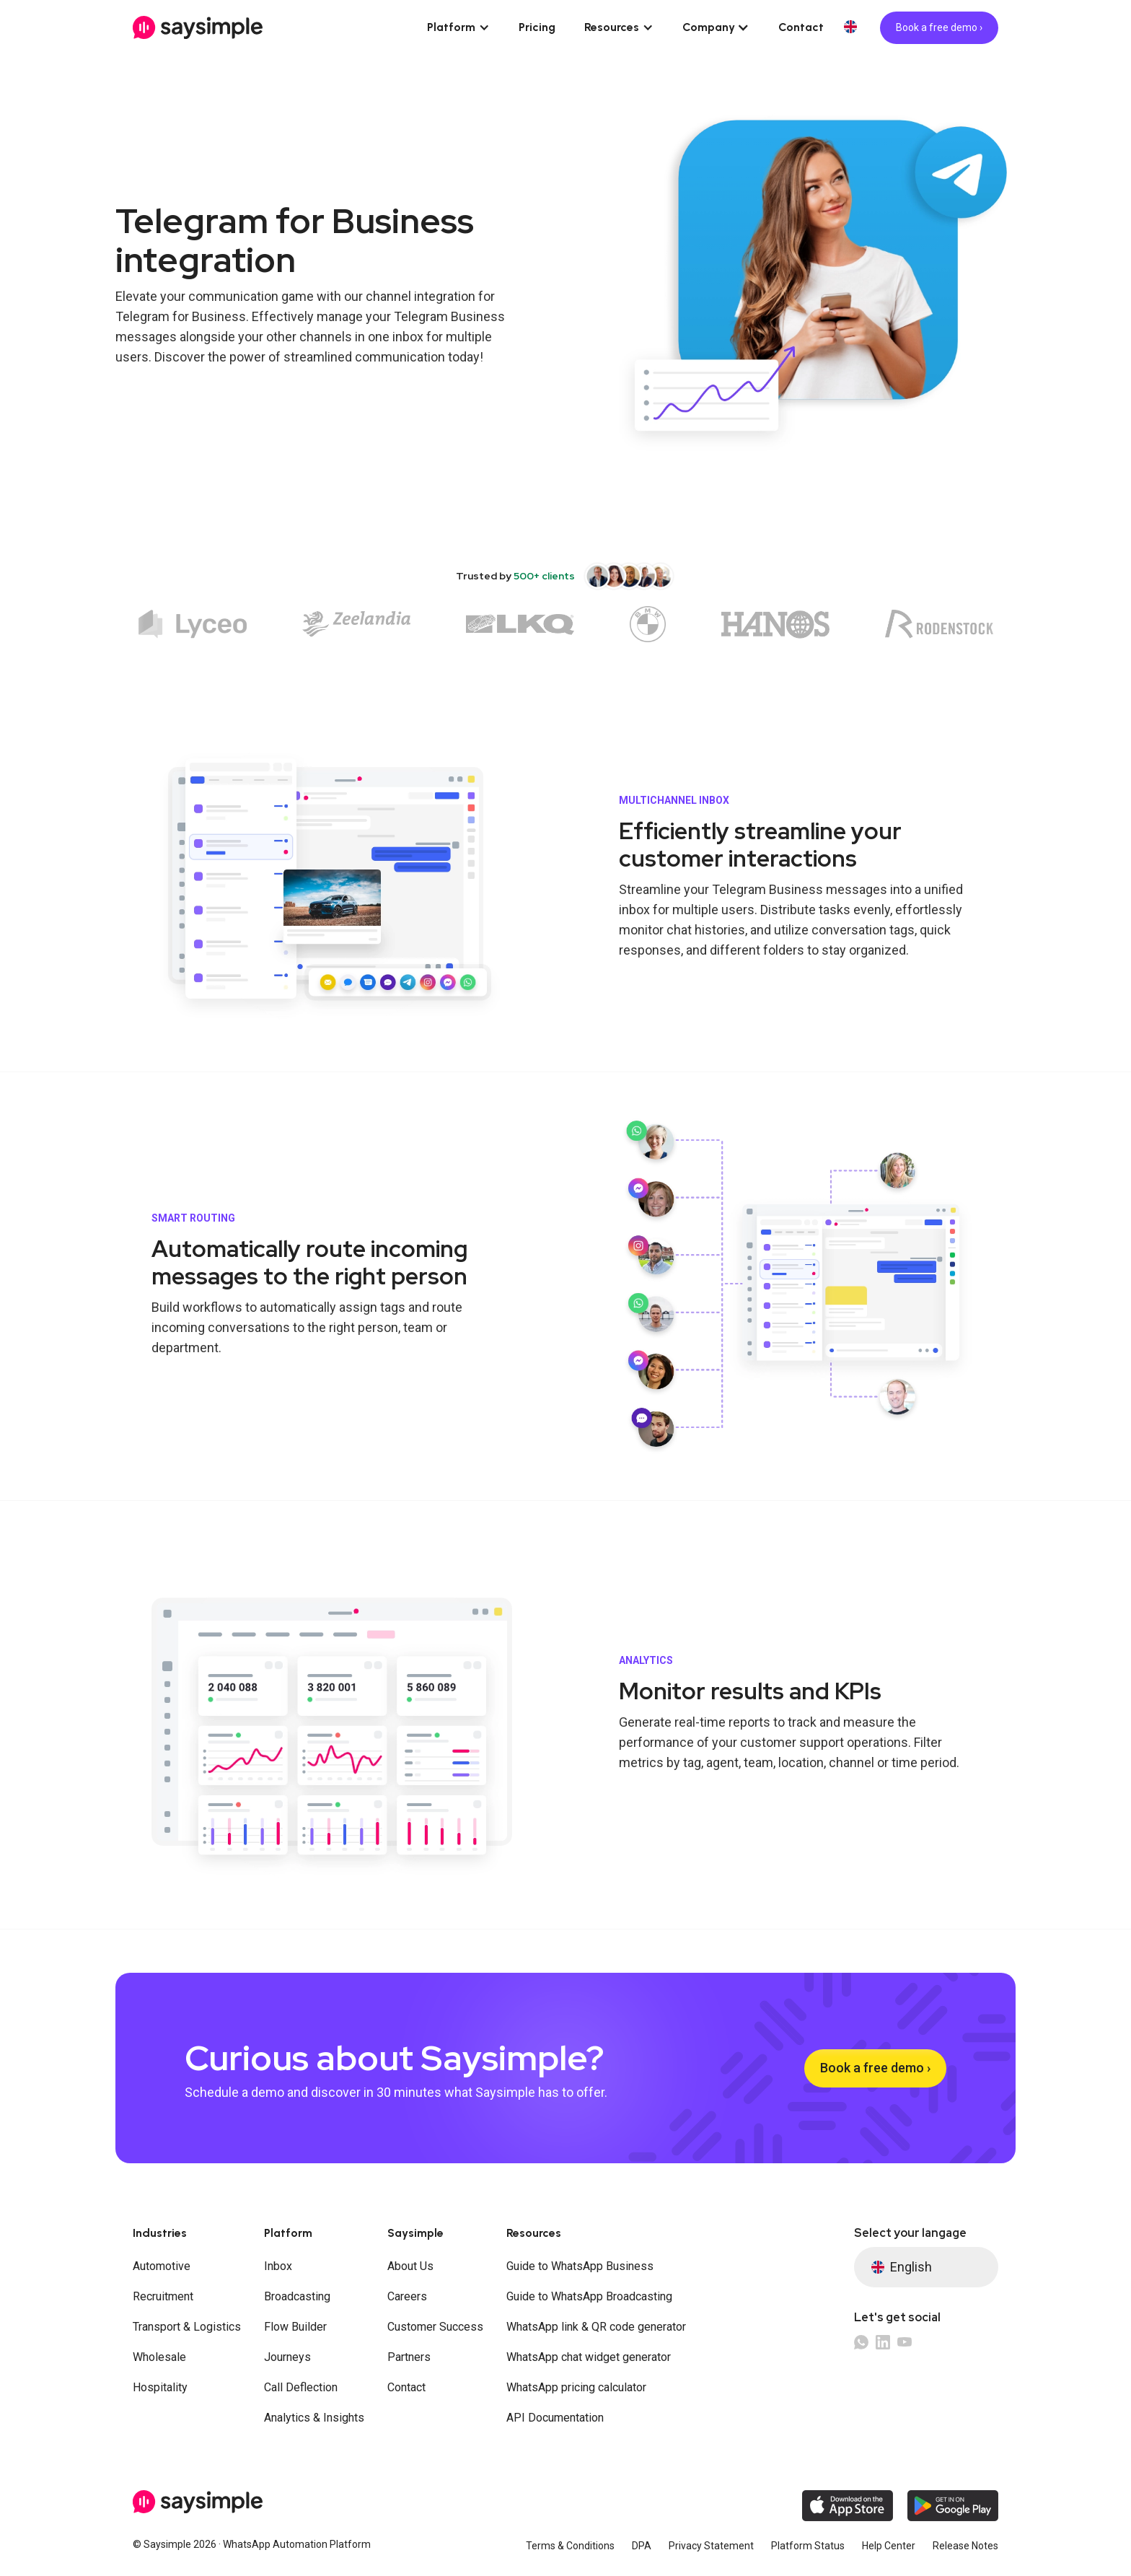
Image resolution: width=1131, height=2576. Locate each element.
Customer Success (435, 2327)
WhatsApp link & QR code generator (596, 2327)
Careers (407, 2296)
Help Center (888, 2545)
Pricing (537, 27)
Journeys (287, 2357)
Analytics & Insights (314, 2417)
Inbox (278, 2266)
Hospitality (160, 2387)
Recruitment (163, 2296)
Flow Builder (295, 2327)
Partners (409, 2357)
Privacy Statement (711, 2545)
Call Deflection (301, 2387)
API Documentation (555, 2417)
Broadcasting (297, 2296)
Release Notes (965, 2545)
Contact (801, 27)
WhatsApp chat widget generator (588, 2357)
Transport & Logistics (187, 2327)
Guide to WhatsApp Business (579, 2266)
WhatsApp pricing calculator (576, 2387)
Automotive (161, 2266)
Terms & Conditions (570, 2545)
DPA (641, 2545)
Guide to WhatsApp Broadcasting (589, 2296)
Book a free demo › (939, 27)
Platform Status (808, 2545)
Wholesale (159, 2357)
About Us (410, 2266)
